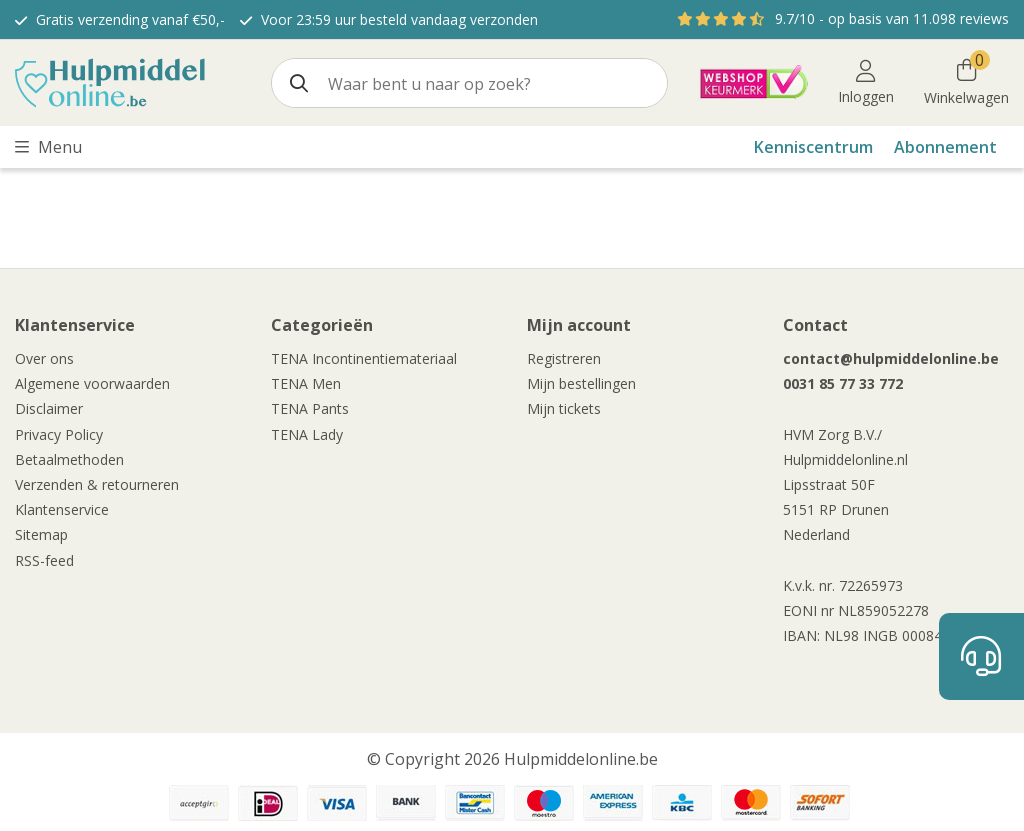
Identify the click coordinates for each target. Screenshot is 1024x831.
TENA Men (306, 383)
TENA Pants (310, 408)
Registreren (564, 358)
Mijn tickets (564, 408)
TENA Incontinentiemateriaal (364, 358)
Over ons (44, 358)
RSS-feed (44, 560)
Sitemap (41, 534)
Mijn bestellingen (581, 383)
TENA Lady (307, 434)
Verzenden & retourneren (97, 484)
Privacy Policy (59, 434)
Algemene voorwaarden (92, 383)
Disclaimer (49, 408)
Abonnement (945, 147)
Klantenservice (62, 509)
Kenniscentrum (813, 147)
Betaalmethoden (69, 459)
